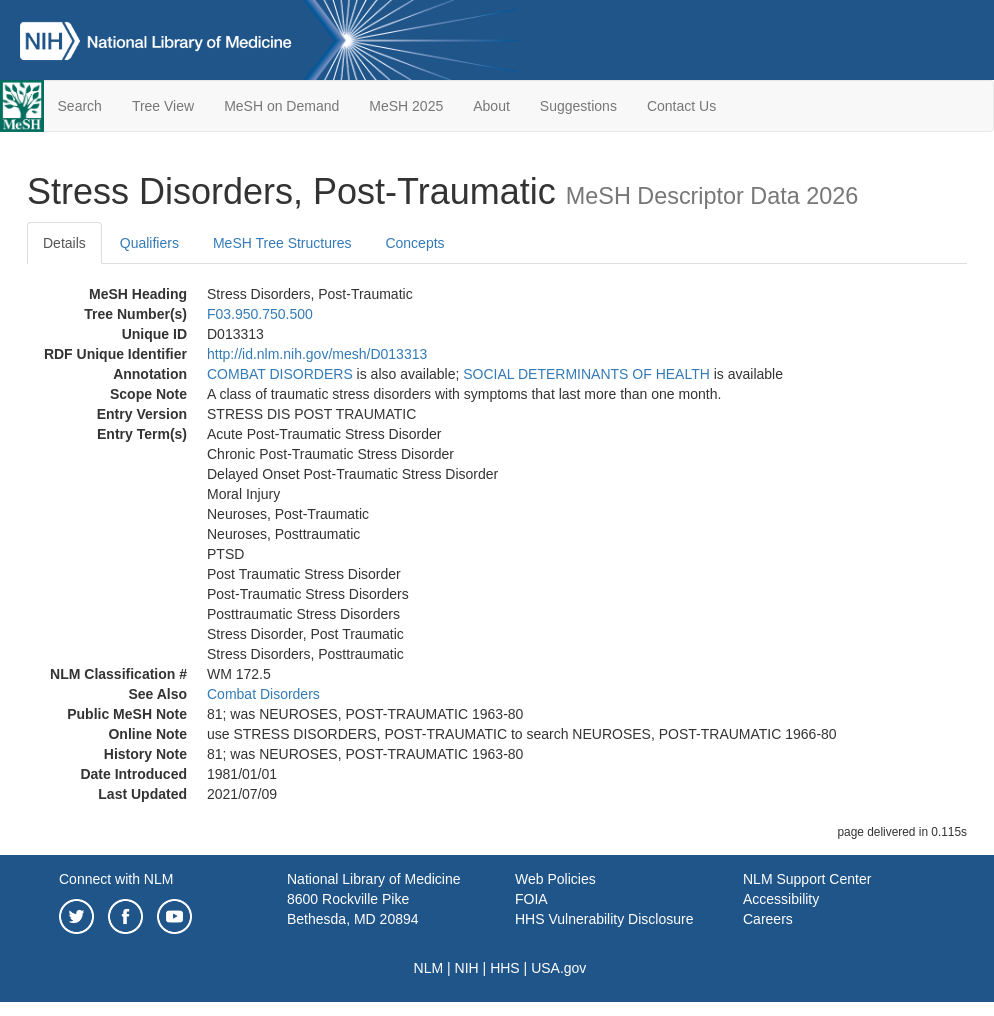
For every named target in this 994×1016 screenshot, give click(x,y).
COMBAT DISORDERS (280, 374)
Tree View (163, 106)
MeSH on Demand (281, 106)
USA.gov (558, 968)
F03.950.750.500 (260, 314)
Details (64, 243)
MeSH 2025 (406, 106)
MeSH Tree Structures (282, 243)
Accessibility (781, 899)
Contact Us (681, 106)
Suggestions (578, 106)
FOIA (531, 899)
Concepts (414, 243)
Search (80, 106)
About (491, 106)
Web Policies (555, 879)
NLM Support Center (807, 879)
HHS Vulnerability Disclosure (604, 919)
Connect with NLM (116, 879)
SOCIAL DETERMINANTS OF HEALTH (586, 374)
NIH (467, 968)
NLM (429, 968)
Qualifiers (149, 243)
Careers (768, 919)
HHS (505, 968)
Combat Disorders (263, 694)
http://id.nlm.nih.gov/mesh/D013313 (317, 354)
